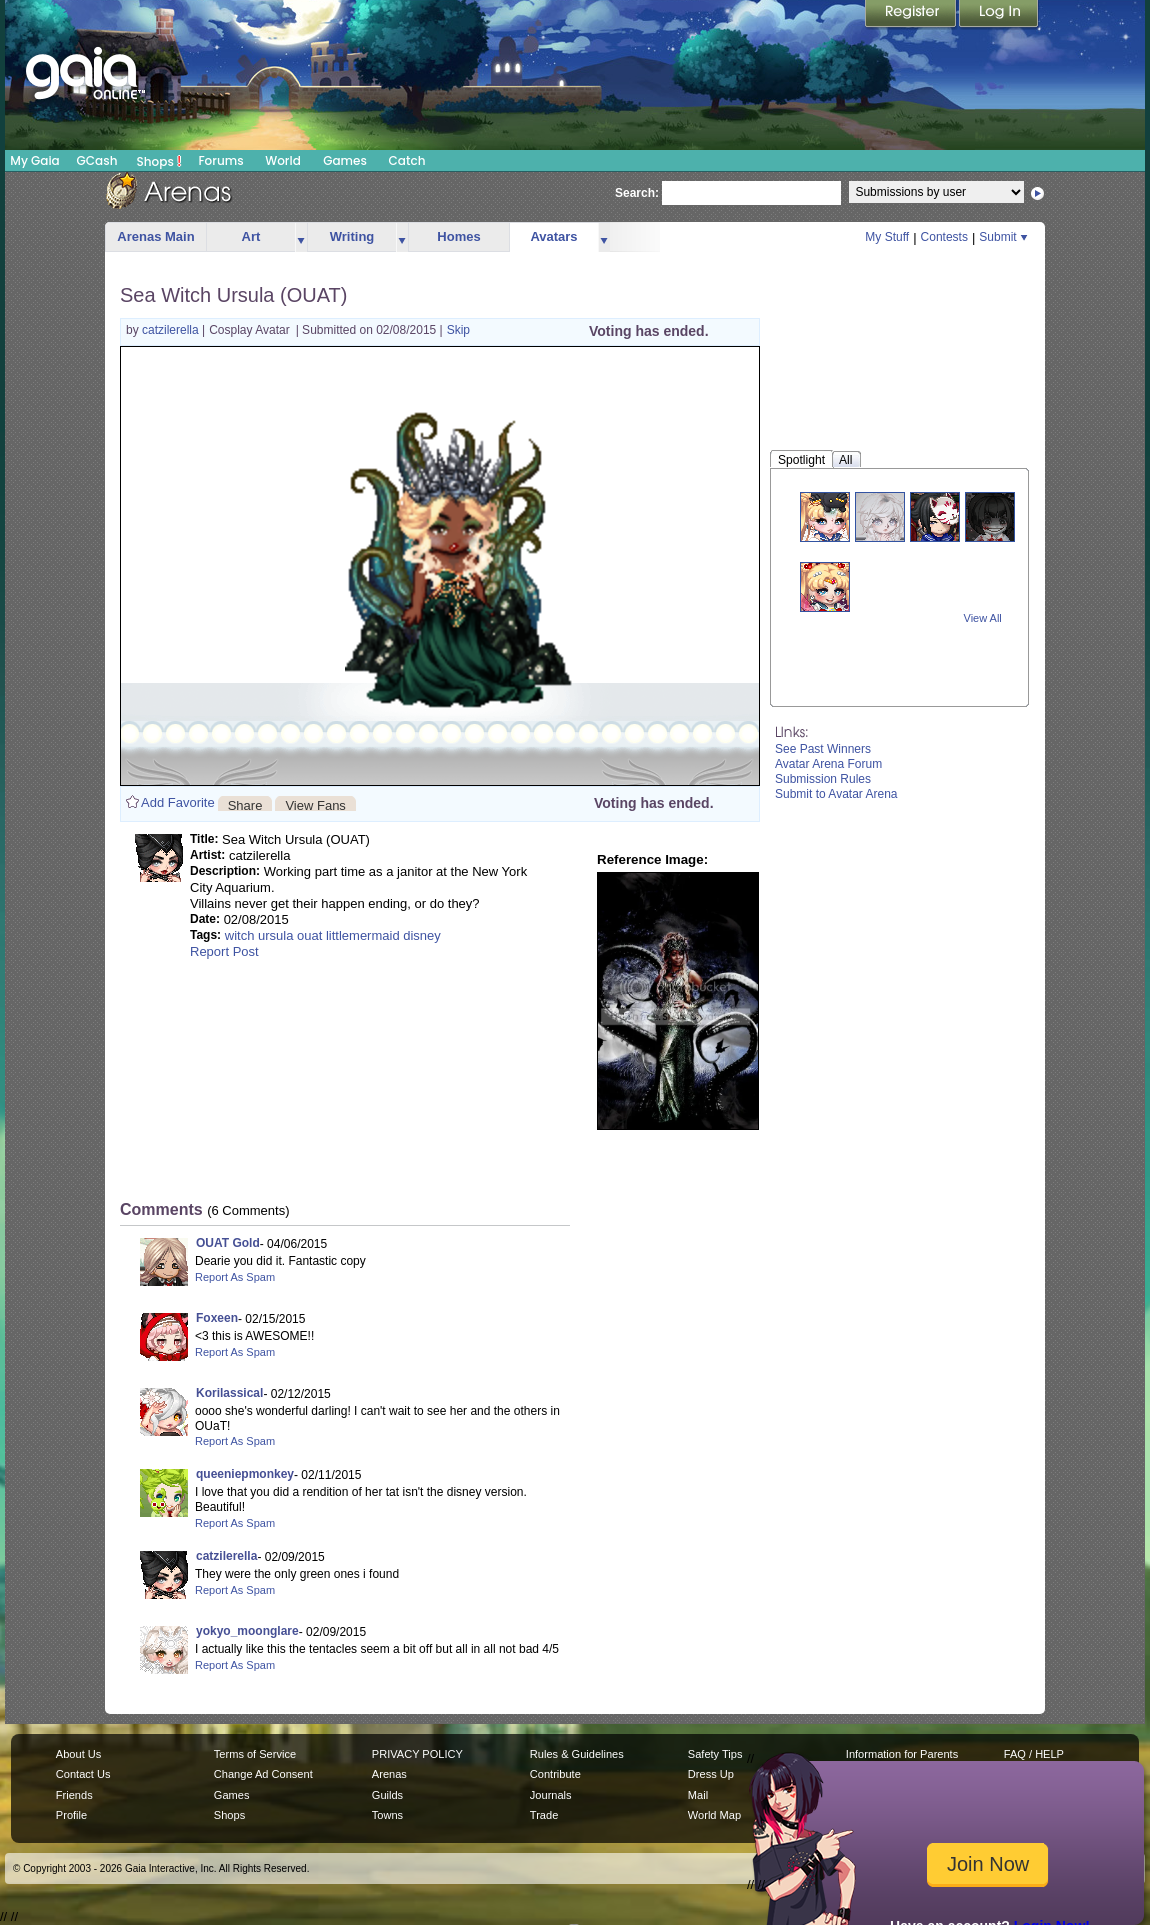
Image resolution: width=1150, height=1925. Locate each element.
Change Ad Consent (263, 1774)
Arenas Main (155, 236)
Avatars (553, 236)
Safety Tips (715, 1754)
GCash (97, 160)
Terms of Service (255, 1754)
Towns (387, 1815)
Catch (407, 160)
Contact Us (83, 1774)
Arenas (389, 1774)
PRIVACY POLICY (417, 1754)
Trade (544, 1815)
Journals (551, 1795)
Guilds (387, 1795)
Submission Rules (823, 779)
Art (251, 236)
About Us (78, 1754)
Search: (637, 193)
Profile (71, 1815)
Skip (458, 330)
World (283, 160)
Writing (352, 236)
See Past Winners (823, 749)
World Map (714, 1815)
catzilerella (172, 330)
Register (912, 15)
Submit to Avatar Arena (836, 794)
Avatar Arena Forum (828, 764)
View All (983, 618)
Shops (159, 161)
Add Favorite (178, 802)
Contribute (555, 1774)
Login (999, 15)
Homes (458, 236)
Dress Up (711, 1774)
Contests (944, 237)
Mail (698, 1795)
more (301, 237)
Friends (74, 1795)
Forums (220, 160)
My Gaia (34, 160)
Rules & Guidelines (577, 1754)
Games (345, 160)
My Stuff (887, 237)
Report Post (224, 951)
